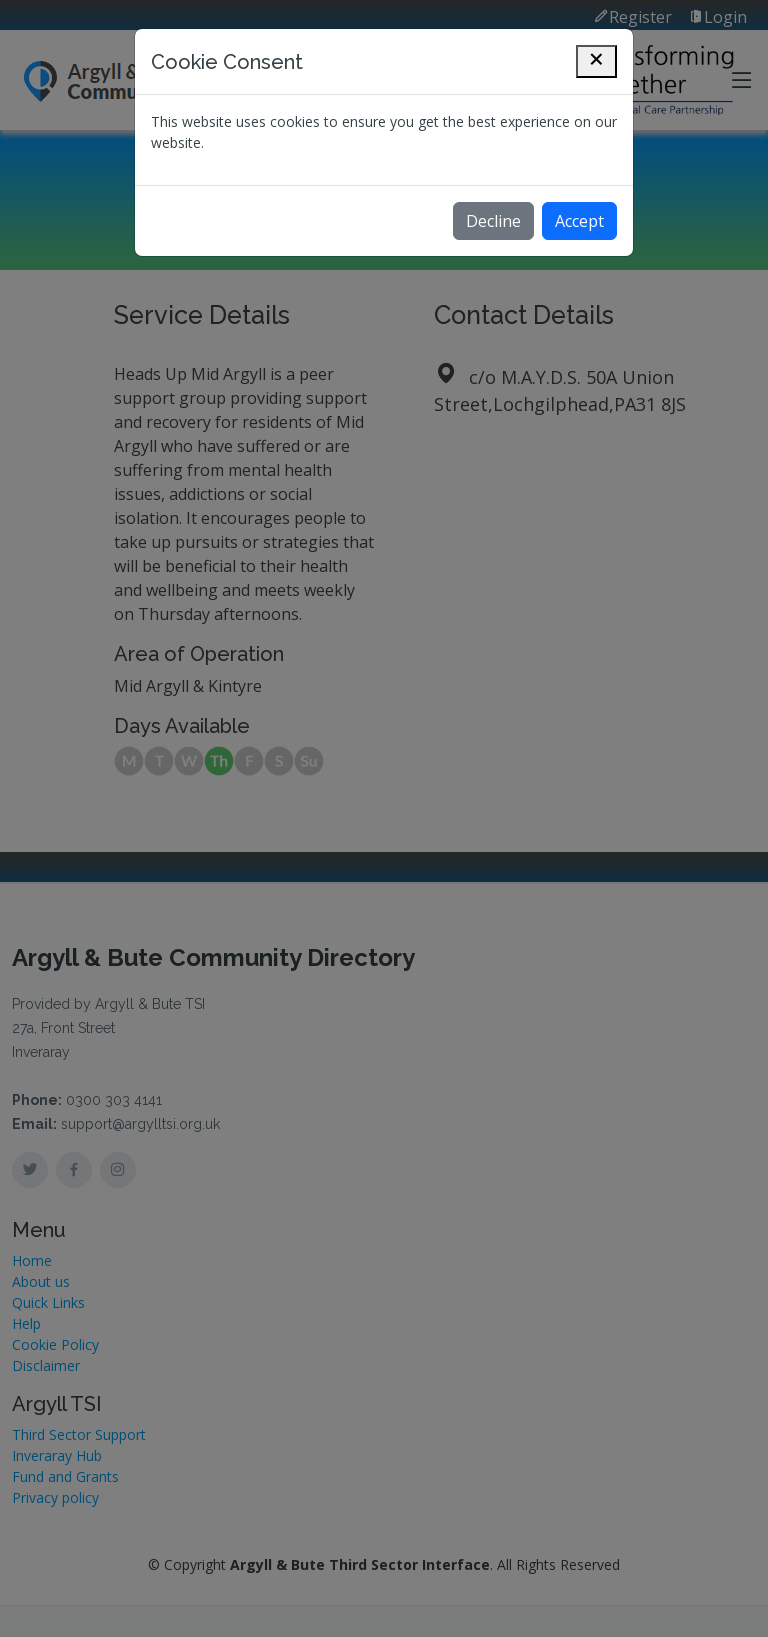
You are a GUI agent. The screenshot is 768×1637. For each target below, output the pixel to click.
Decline (493, 221)
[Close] (596, 61)
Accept (579, 221)
